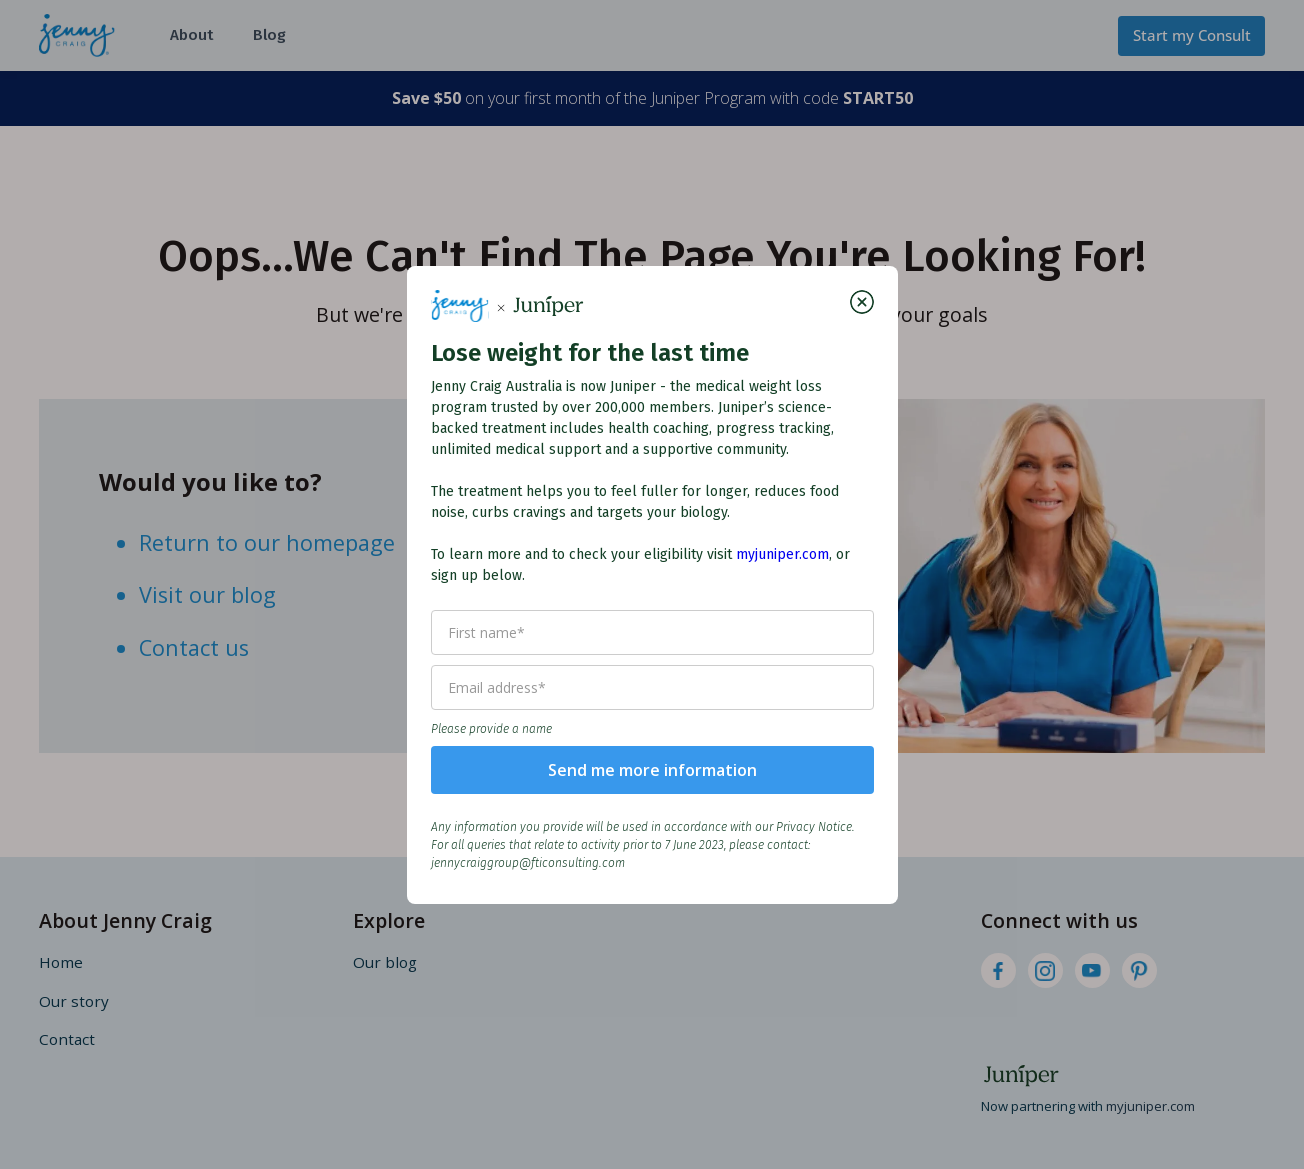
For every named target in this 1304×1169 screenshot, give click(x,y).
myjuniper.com (782, 554)
